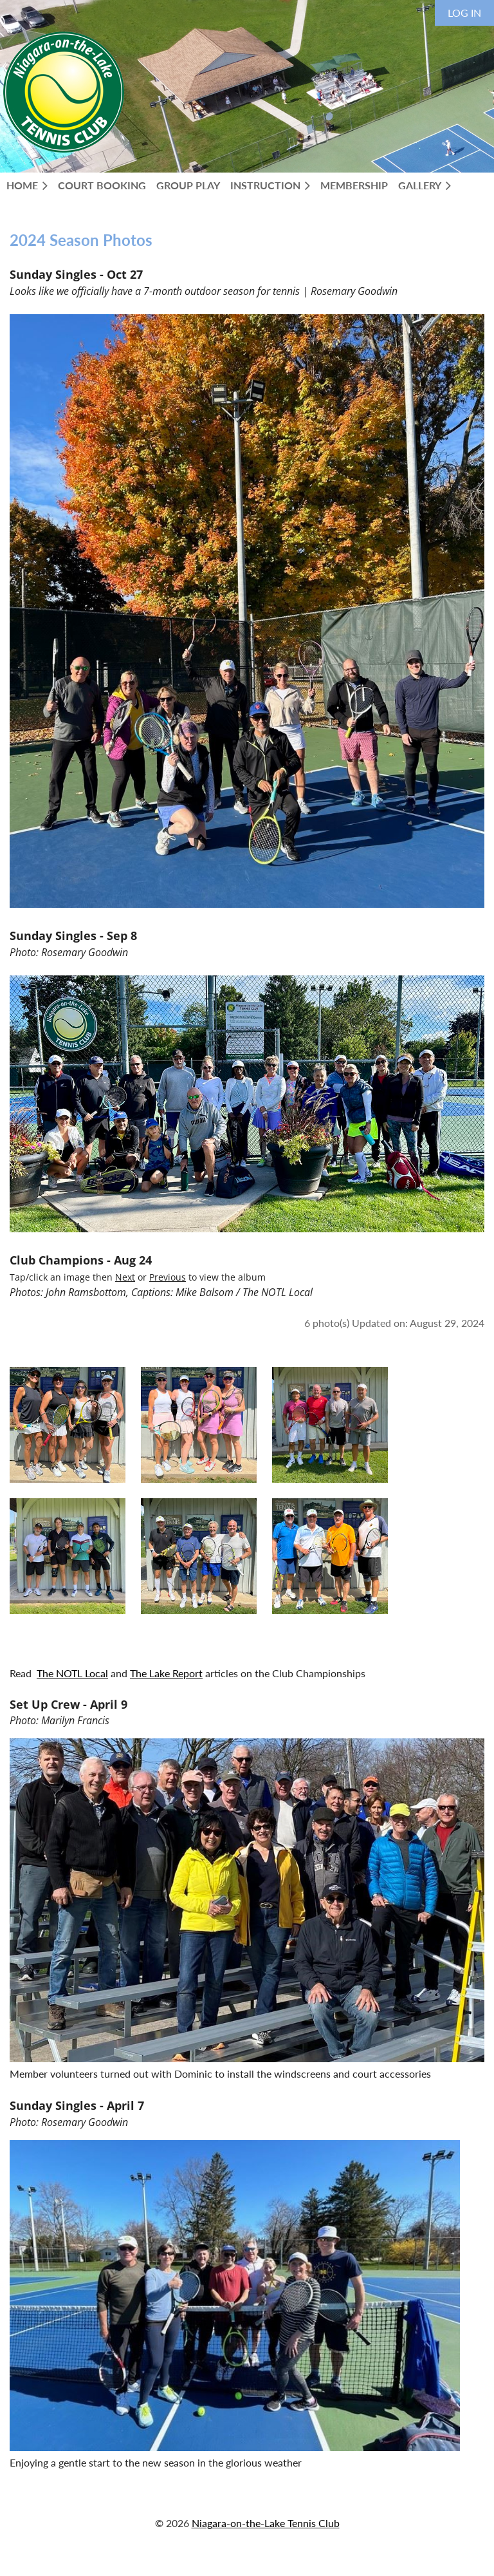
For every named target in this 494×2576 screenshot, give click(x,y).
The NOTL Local (72, 1673)
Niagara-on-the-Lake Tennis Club (266, 2523)
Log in (464, 12)
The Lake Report (166, 1673)
